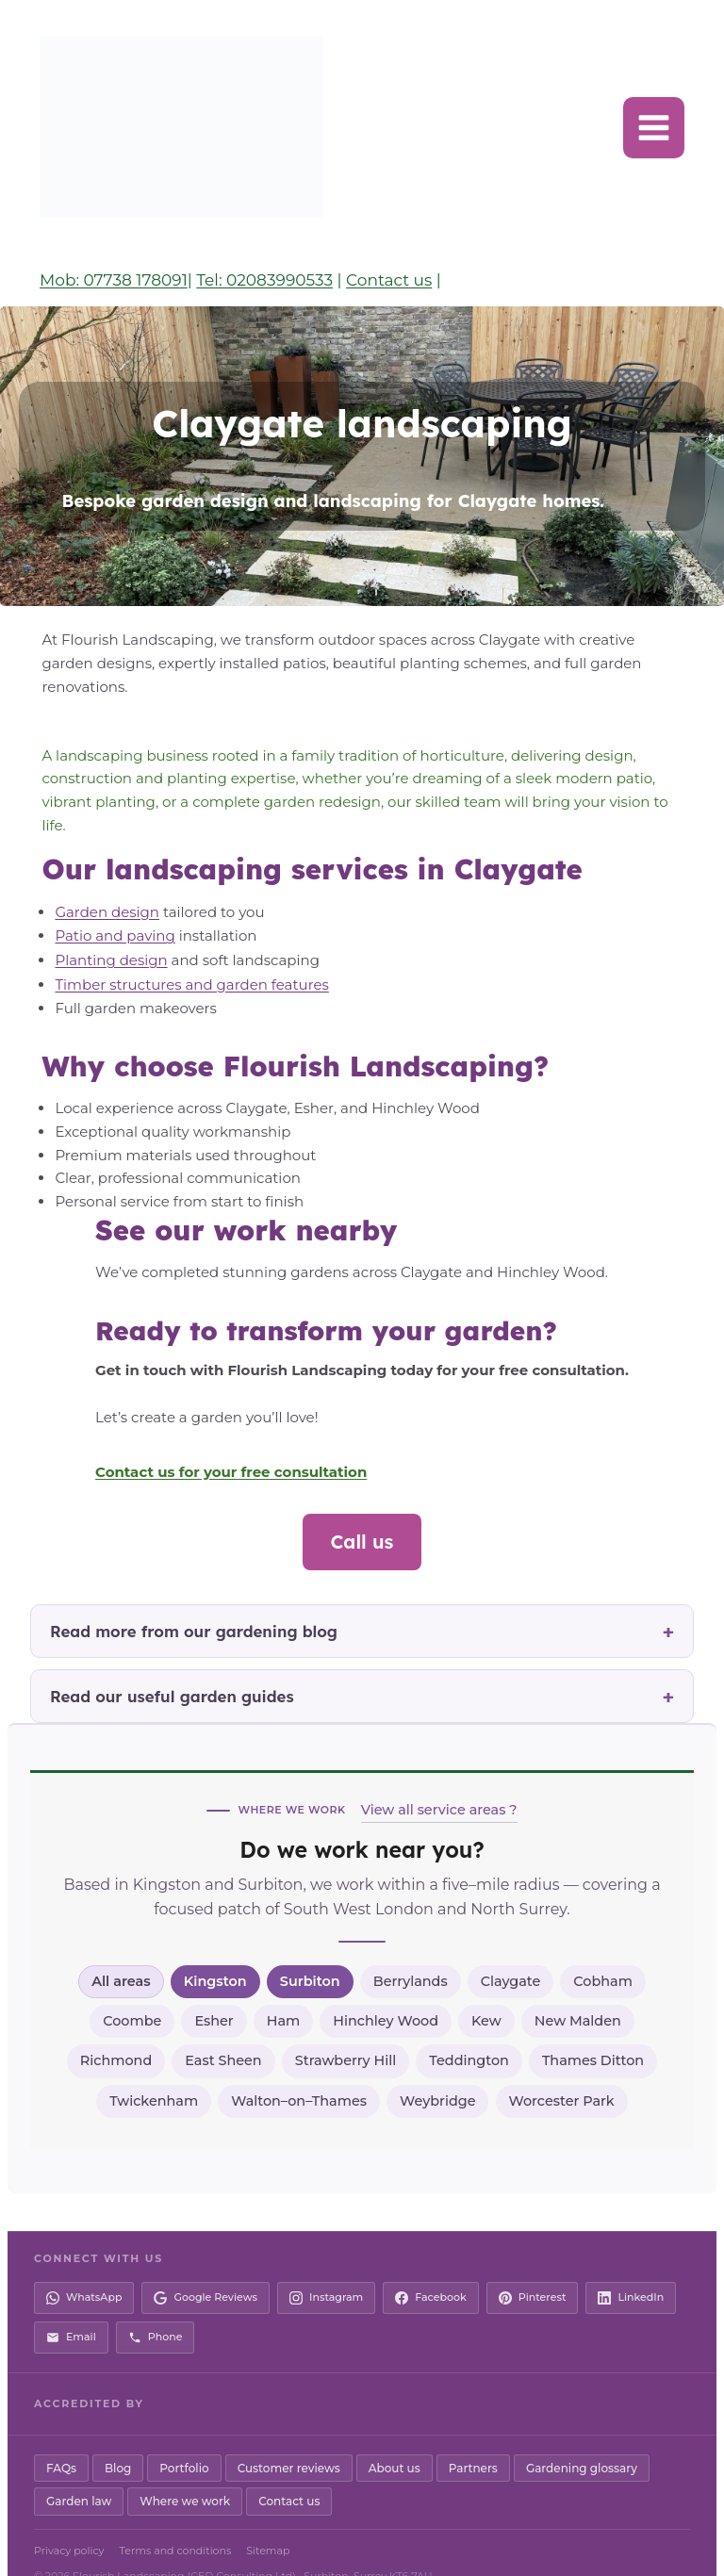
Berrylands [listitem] (410, 1952)
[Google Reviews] (205, 2271)
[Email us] (71, 2309)
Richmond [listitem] (116, 2033)
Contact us (389, 280)
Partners (473, 2440)
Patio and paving (111, 911)
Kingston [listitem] (215, 1952)
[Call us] (155, 2309)
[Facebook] (431, 2271)
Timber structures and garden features (187, 957)
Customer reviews (289, 2440)
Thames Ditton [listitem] (593, 2033)
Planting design (107, 934)
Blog (118, 2440)
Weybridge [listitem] (437, 2072)
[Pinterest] (532, 2271)
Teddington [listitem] (468, 2033)
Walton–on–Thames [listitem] (299, 2072)
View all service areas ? (439, 1781)
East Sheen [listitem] (223, 2033)
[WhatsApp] (84, 2271)
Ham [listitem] (284, 1992)
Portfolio (183, 2440)
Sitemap (267, 2522)
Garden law (78, 2474)
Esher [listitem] (213, 1992)
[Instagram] (326, 2271)
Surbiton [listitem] (310, 1952)
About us (394, 2440)
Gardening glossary (581, 2440)
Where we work (185, 2474)
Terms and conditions (176, 2522)
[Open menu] (653, 127)
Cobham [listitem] (603, 1952)
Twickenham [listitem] (153, 2072)
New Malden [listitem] (578, 1992)
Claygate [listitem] (511, 1952)
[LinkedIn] (630, 2271)
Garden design (103, 887)
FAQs (61, 2440)
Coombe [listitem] (132, 1992)
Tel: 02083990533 (264, 280)
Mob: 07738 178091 (114, 280)
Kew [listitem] (486, 1992)
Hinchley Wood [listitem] (385, 1992)
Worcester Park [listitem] (562, 2072)
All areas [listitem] (121, 1952)
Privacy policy (69, 2522)
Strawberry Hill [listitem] (346, 2033)
